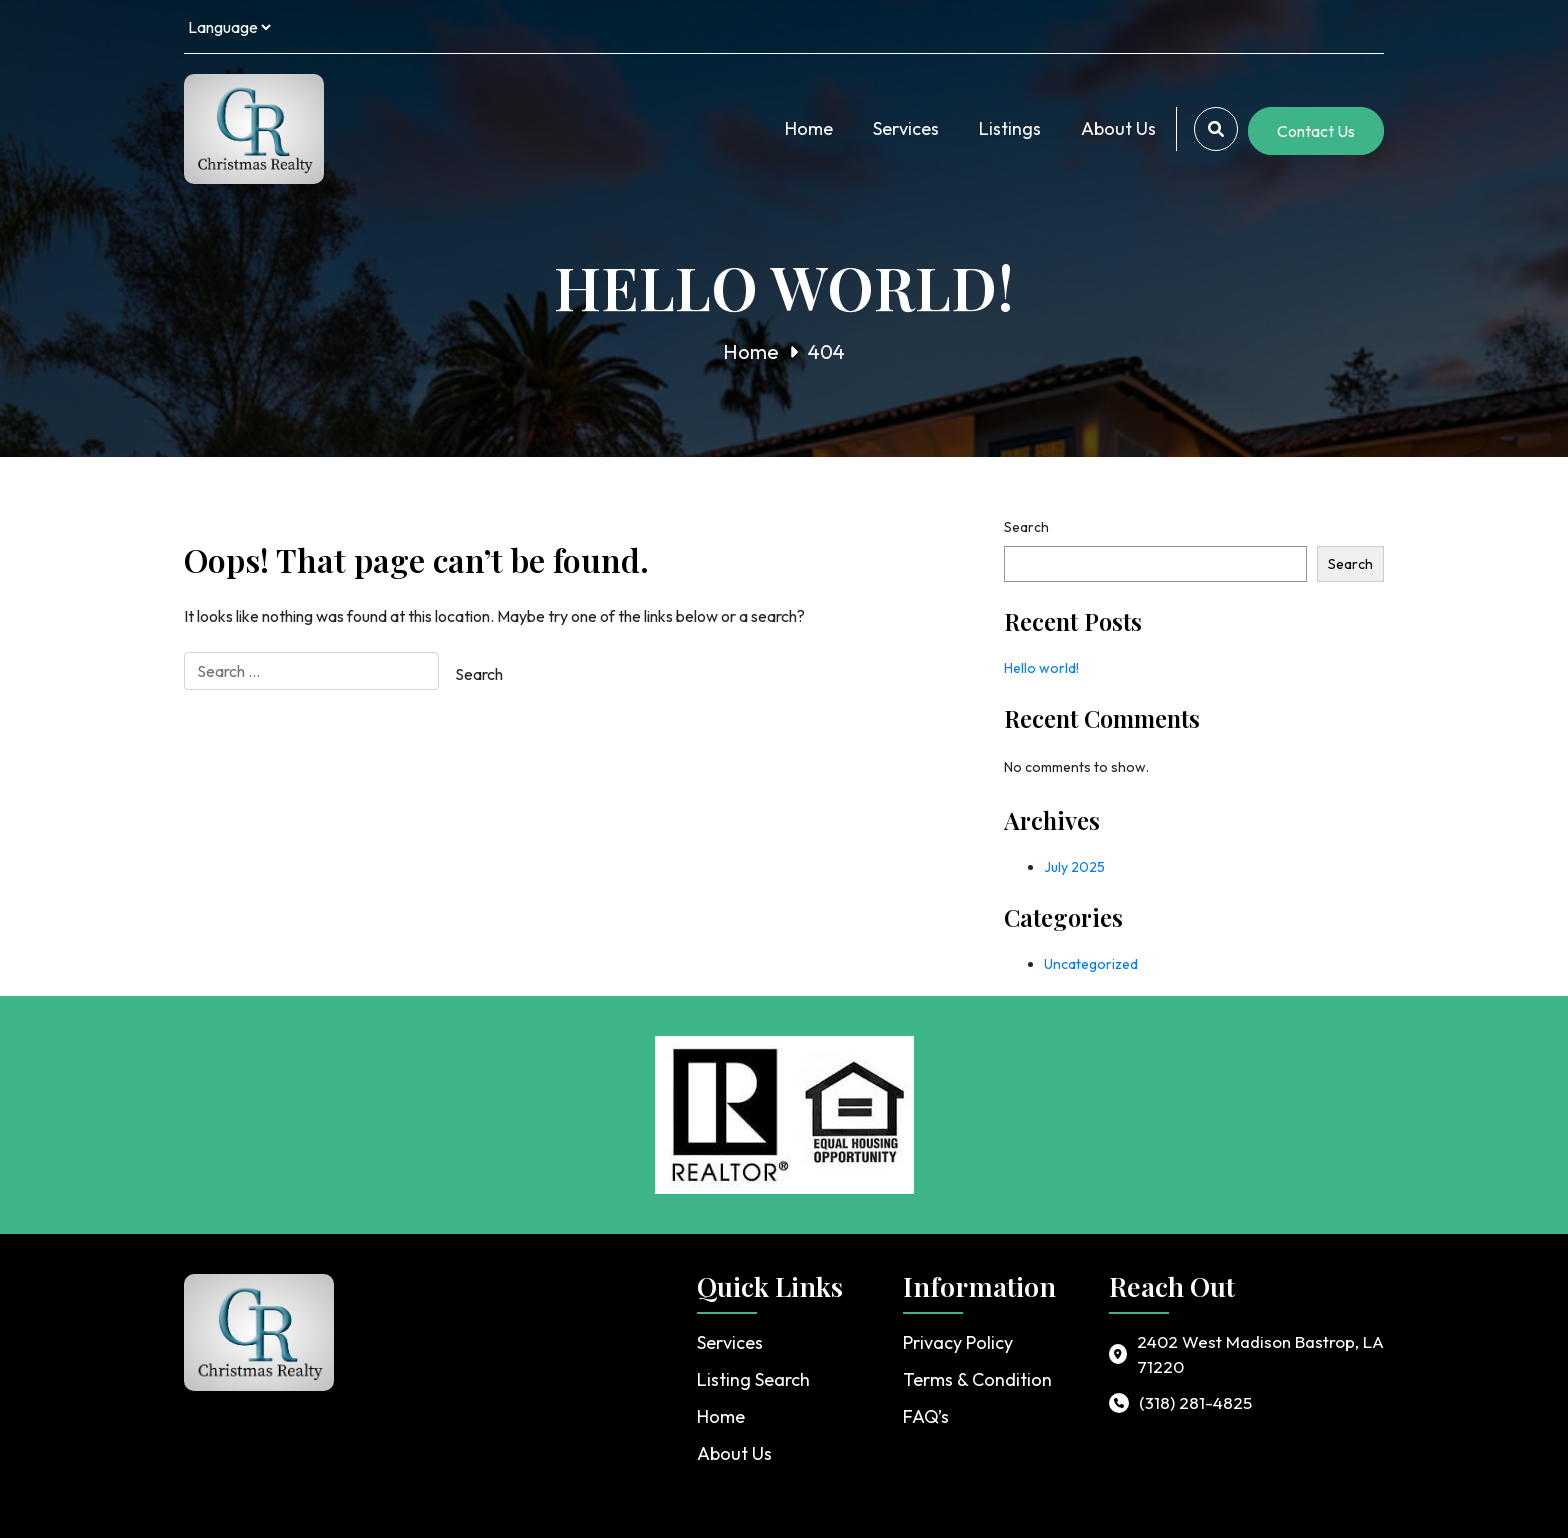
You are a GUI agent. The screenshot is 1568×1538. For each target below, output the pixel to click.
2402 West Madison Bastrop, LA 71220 (1260, 1354)
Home (809, 128)
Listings (1010, 128)
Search (1026, 527)
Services (906, 128)
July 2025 (1074, 867)
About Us (1118, 128)
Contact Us (1316, 131)
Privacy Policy (958, 1342)
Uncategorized (1091, 964)
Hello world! (1041, 668)
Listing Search (753, 1379)
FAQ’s (926, 1416)
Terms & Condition (977, 1379)
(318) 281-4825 (1195, 1402)
